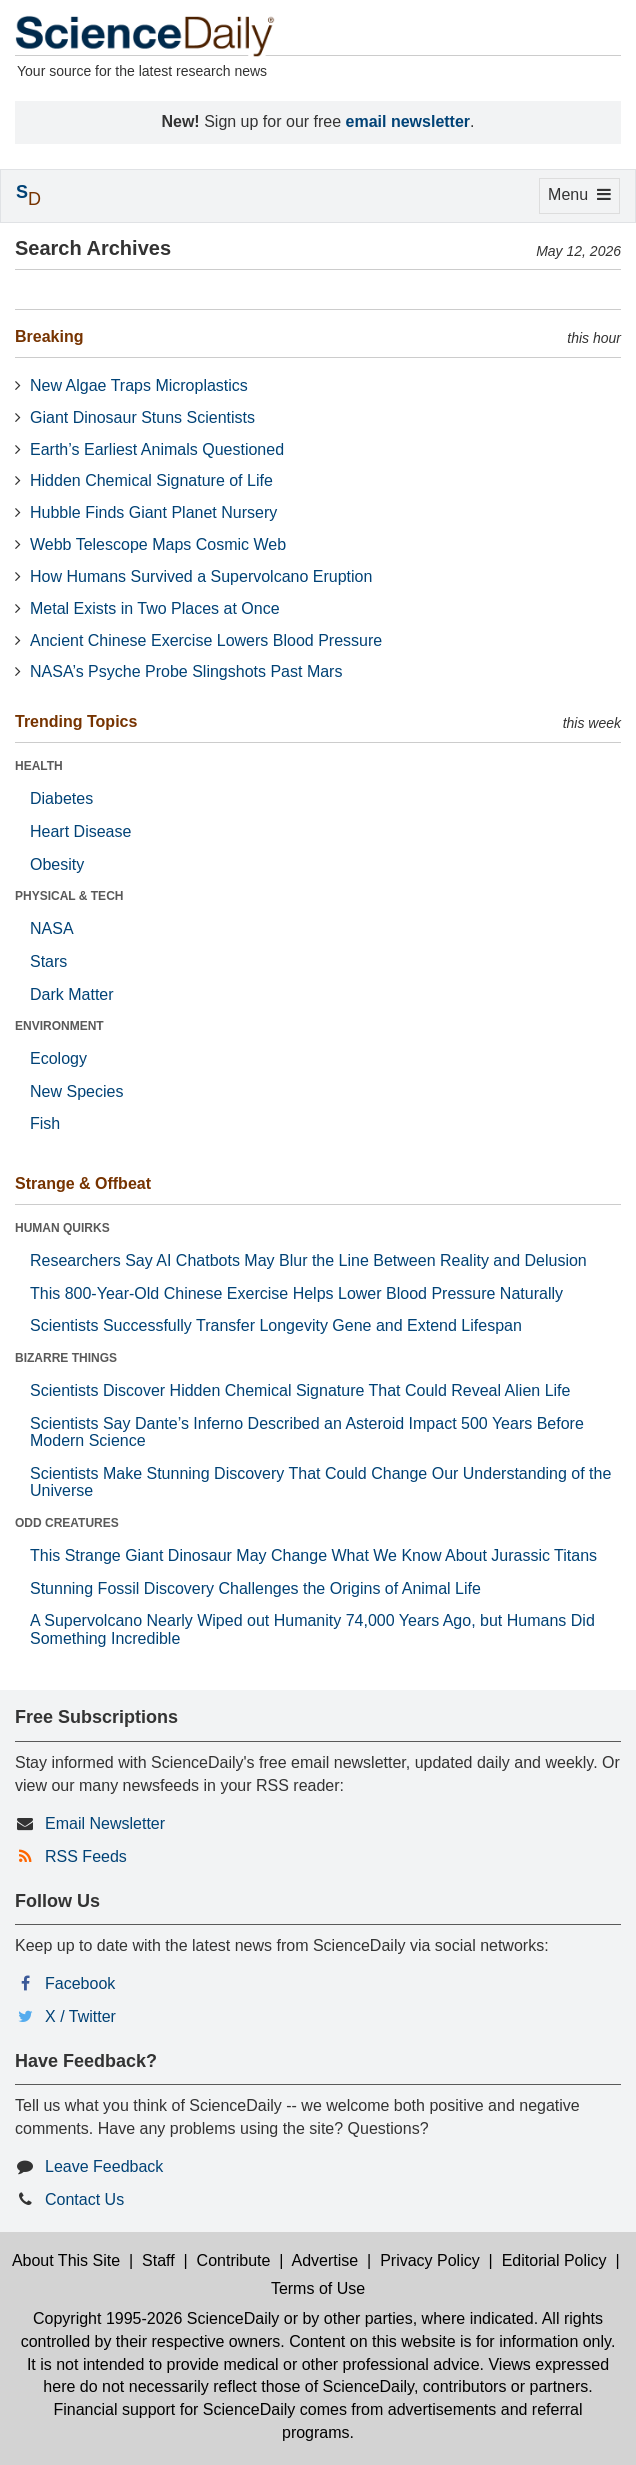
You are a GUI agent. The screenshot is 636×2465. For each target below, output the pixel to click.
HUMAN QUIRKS (62, 1228)
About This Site (66, 2260)
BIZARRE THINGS (66, 1358)
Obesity (57, 864)
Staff (158, 2260)
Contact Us (84, 2199)
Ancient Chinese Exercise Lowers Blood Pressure (206, 640)
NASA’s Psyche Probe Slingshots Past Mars (186, 671)
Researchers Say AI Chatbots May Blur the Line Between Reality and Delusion (308, 1260)
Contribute (234, 2260)
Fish (45, 1123)
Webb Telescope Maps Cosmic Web (158, 544)
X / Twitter (80, 2016)
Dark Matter (72, 994)
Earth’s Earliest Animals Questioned (157, 449)
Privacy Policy (430, 2260)
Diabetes (61, 798)
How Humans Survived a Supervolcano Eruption (201, 576)
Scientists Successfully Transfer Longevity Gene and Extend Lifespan (276, 1325)
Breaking (49, 336)
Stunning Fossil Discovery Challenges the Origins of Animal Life (255, 1588)
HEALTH (39, 766)
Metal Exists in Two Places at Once (155, 608)
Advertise (325, 2260)
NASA (52, 928)
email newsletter (408, 121)
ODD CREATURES (67, 1523)
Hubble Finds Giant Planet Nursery (153, 512)
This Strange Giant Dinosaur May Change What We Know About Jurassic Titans (313, 1555)
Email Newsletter (105, 1823)
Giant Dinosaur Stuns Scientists (142, 417)
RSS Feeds (86, 1856)
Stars (48, 961)
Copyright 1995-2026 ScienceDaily (156, 2318)
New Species (76, 1091)
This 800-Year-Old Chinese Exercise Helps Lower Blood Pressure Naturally (296, 1293)
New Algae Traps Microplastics (139, 385)
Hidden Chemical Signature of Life (151, 480)
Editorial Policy (554, 2260)
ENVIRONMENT (59, 1026)
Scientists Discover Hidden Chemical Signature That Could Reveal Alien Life (300, 1390)
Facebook (80, 1983)
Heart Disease (80, 831)
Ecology (58, 1058)
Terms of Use (318, 2288)
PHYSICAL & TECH (69, 896)
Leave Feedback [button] (104, 2166)
